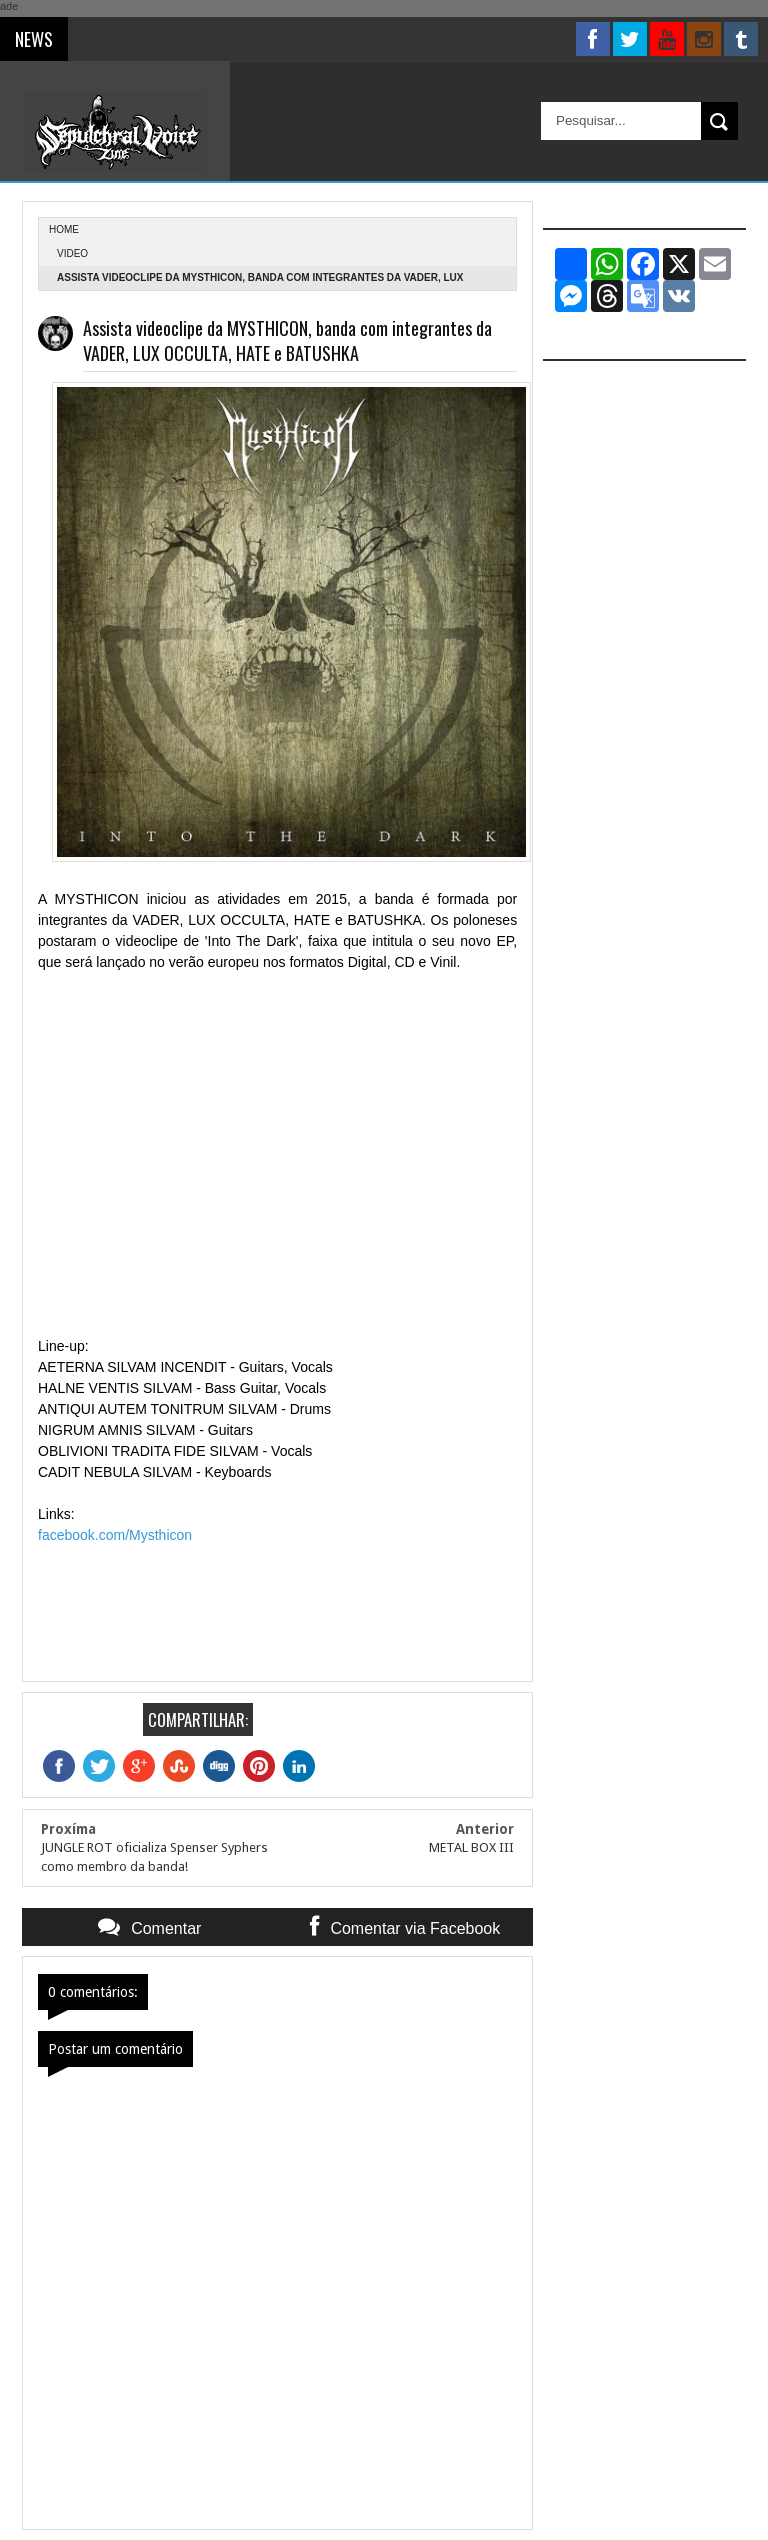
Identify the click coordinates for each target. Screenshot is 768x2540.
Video (72, 253)
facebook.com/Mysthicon (115, 1535)
